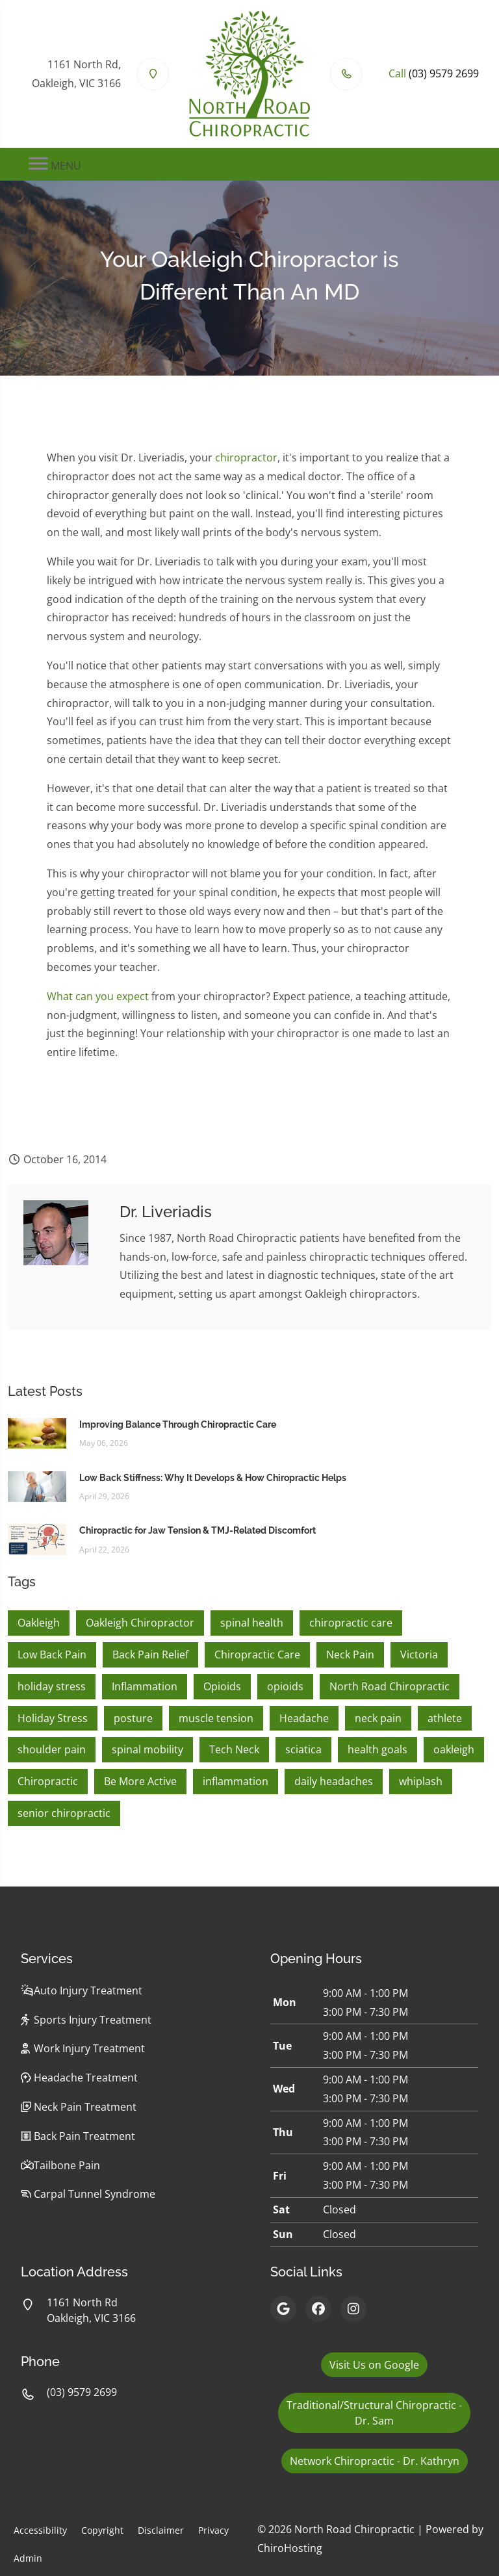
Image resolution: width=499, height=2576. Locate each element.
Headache (304, 1718)
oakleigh (453, 1749)
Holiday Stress (53, 1718)
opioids (285, 1686)
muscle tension (216, 1718)
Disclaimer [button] (161, 2530)
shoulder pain (52, 1749)
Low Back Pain (52, 1654)
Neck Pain (350, 1654)
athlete (445, 1718)
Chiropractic (48, 1781)
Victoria (419, 1654)
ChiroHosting (289, 2548)
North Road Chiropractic (389, 1686)
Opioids (222, 1686)
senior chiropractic (64, 1813)
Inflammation (144, 1686)
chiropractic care (350, 1623)
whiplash (420, 1781)
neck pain (378, 1718)
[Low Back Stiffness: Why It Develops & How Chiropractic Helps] (37, 1485)
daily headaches (333, 1781)
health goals (377, 1749)
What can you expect (98, 996)
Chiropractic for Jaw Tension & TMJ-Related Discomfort (197, 1530)
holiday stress (52, 1686)
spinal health (251, 1623)
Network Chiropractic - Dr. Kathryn (374, 2461)
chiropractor (246, 457)
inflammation (235, 1781)
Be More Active (140, 1781)
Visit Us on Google (374, 2365)
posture (133, 1718)
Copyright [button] (102, 2530)
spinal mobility (147, 1749)
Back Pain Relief (150, 1654)
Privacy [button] (213, 2530)
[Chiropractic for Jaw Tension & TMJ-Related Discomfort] (37, 1539)
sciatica (303, 1749)
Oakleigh (39, 1623)
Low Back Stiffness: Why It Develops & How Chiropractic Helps (212, 1478)
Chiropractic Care (257, 1654)
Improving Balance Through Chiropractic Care (177, 1424)
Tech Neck (234, 1749)
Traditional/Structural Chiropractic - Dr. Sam (374, 2413)
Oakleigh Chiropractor (140, 1623)
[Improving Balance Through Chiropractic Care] (37, 1432)
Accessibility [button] (40, 2530)
